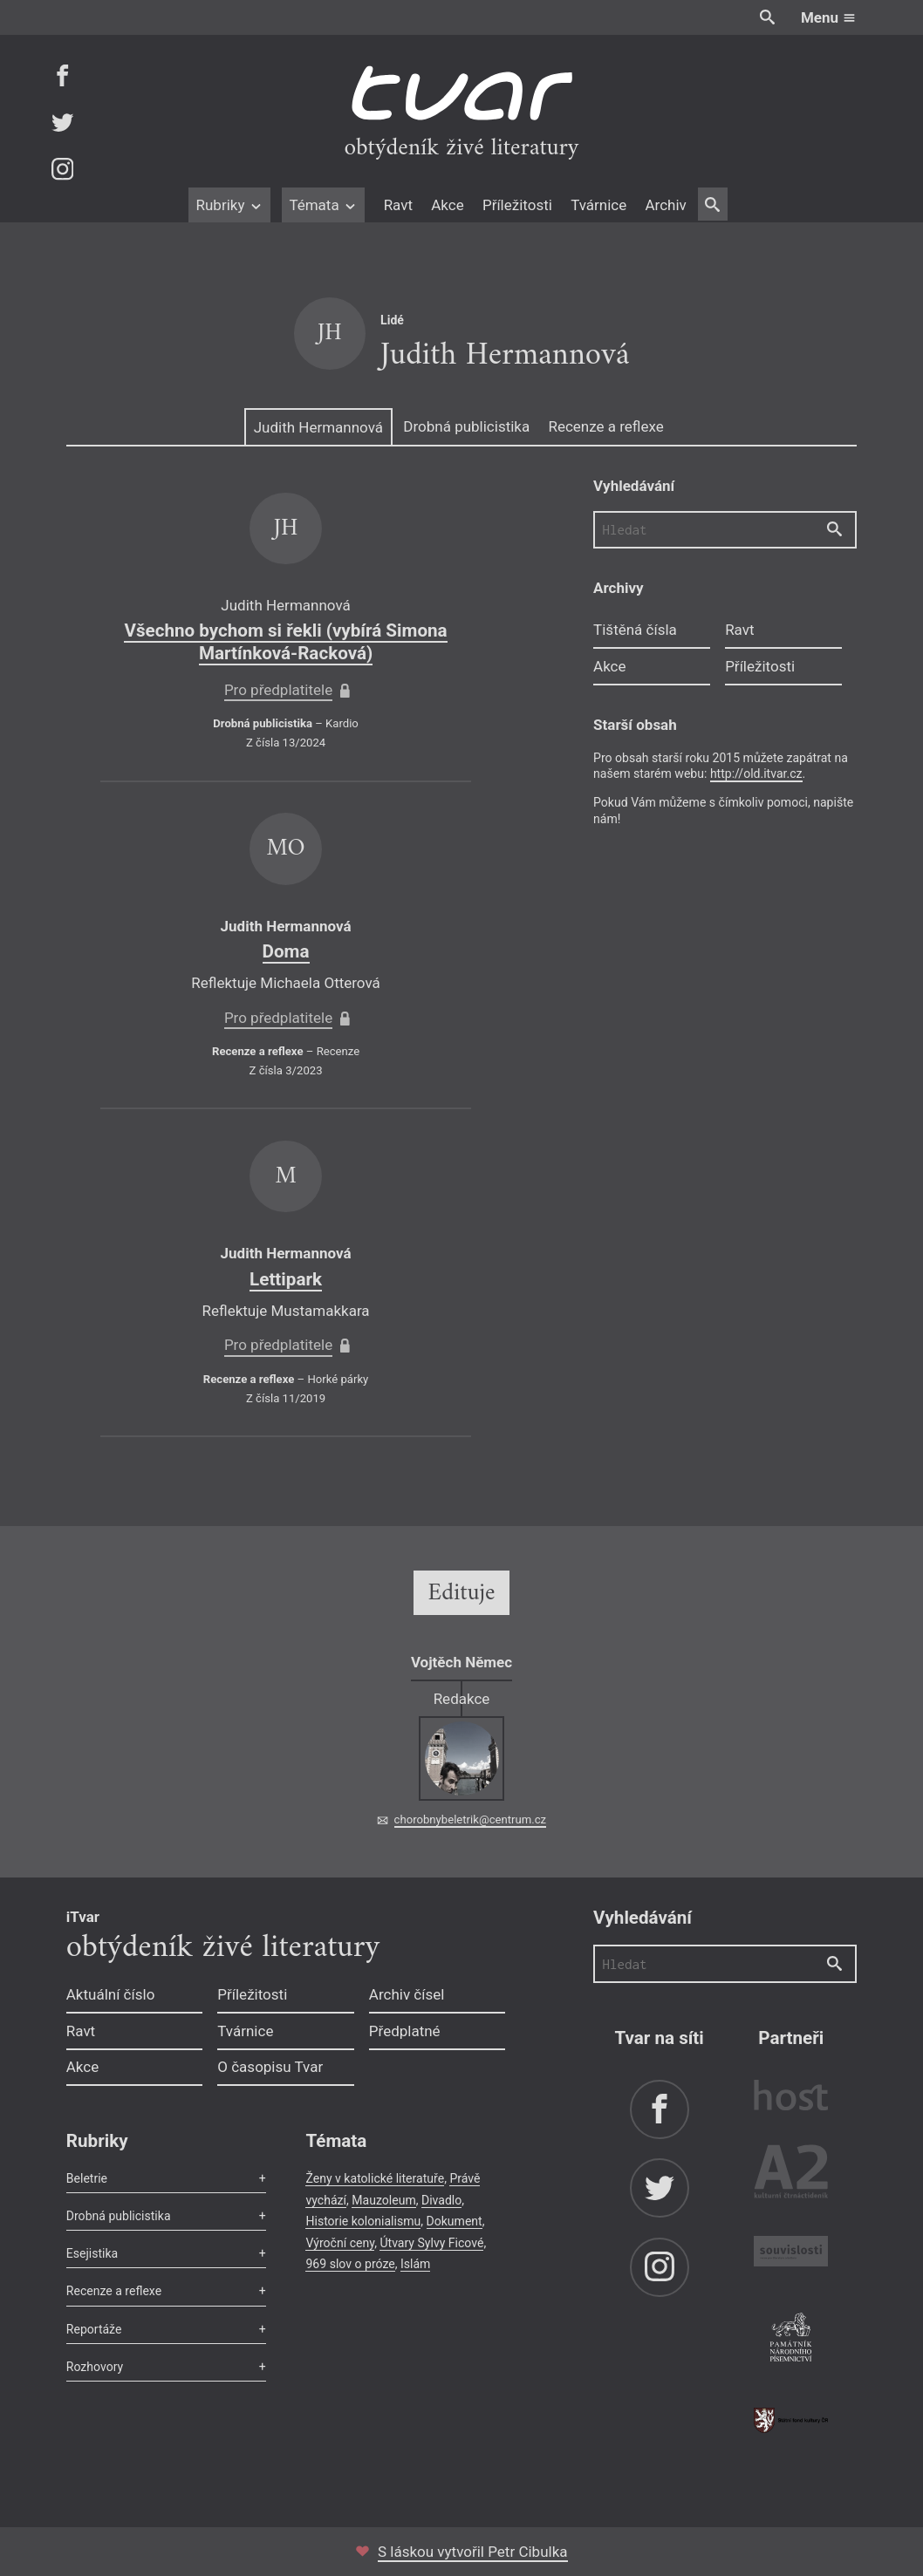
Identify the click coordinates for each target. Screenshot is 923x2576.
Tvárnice (598, 205)
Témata (323, 205)
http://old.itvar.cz (756, 773)
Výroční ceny (339, 2243)
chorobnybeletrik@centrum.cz (470, 1819)
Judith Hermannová (318, 427)
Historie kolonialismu (362, 2221)
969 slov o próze (349, 2264)
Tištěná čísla (635, 629)
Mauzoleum (383, 2200)
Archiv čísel (407, 1994)
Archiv (665, 205)
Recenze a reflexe (605, 426)
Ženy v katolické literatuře (374, 2178)
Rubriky (229, 205)
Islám (415, 2264)
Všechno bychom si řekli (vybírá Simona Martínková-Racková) (285, 642)
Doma (286, 951)
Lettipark (286, 1279)
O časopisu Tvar (270, 2066)
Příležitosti (517, 205)
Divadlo (441, 2200)
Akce (447, 205)
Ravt (398, 205)
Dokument (454, 2221)
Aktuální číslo (110, 1994)
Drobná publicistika (466, 426)
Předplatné (405, 2031)
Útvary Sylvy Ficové (431, 2243)
